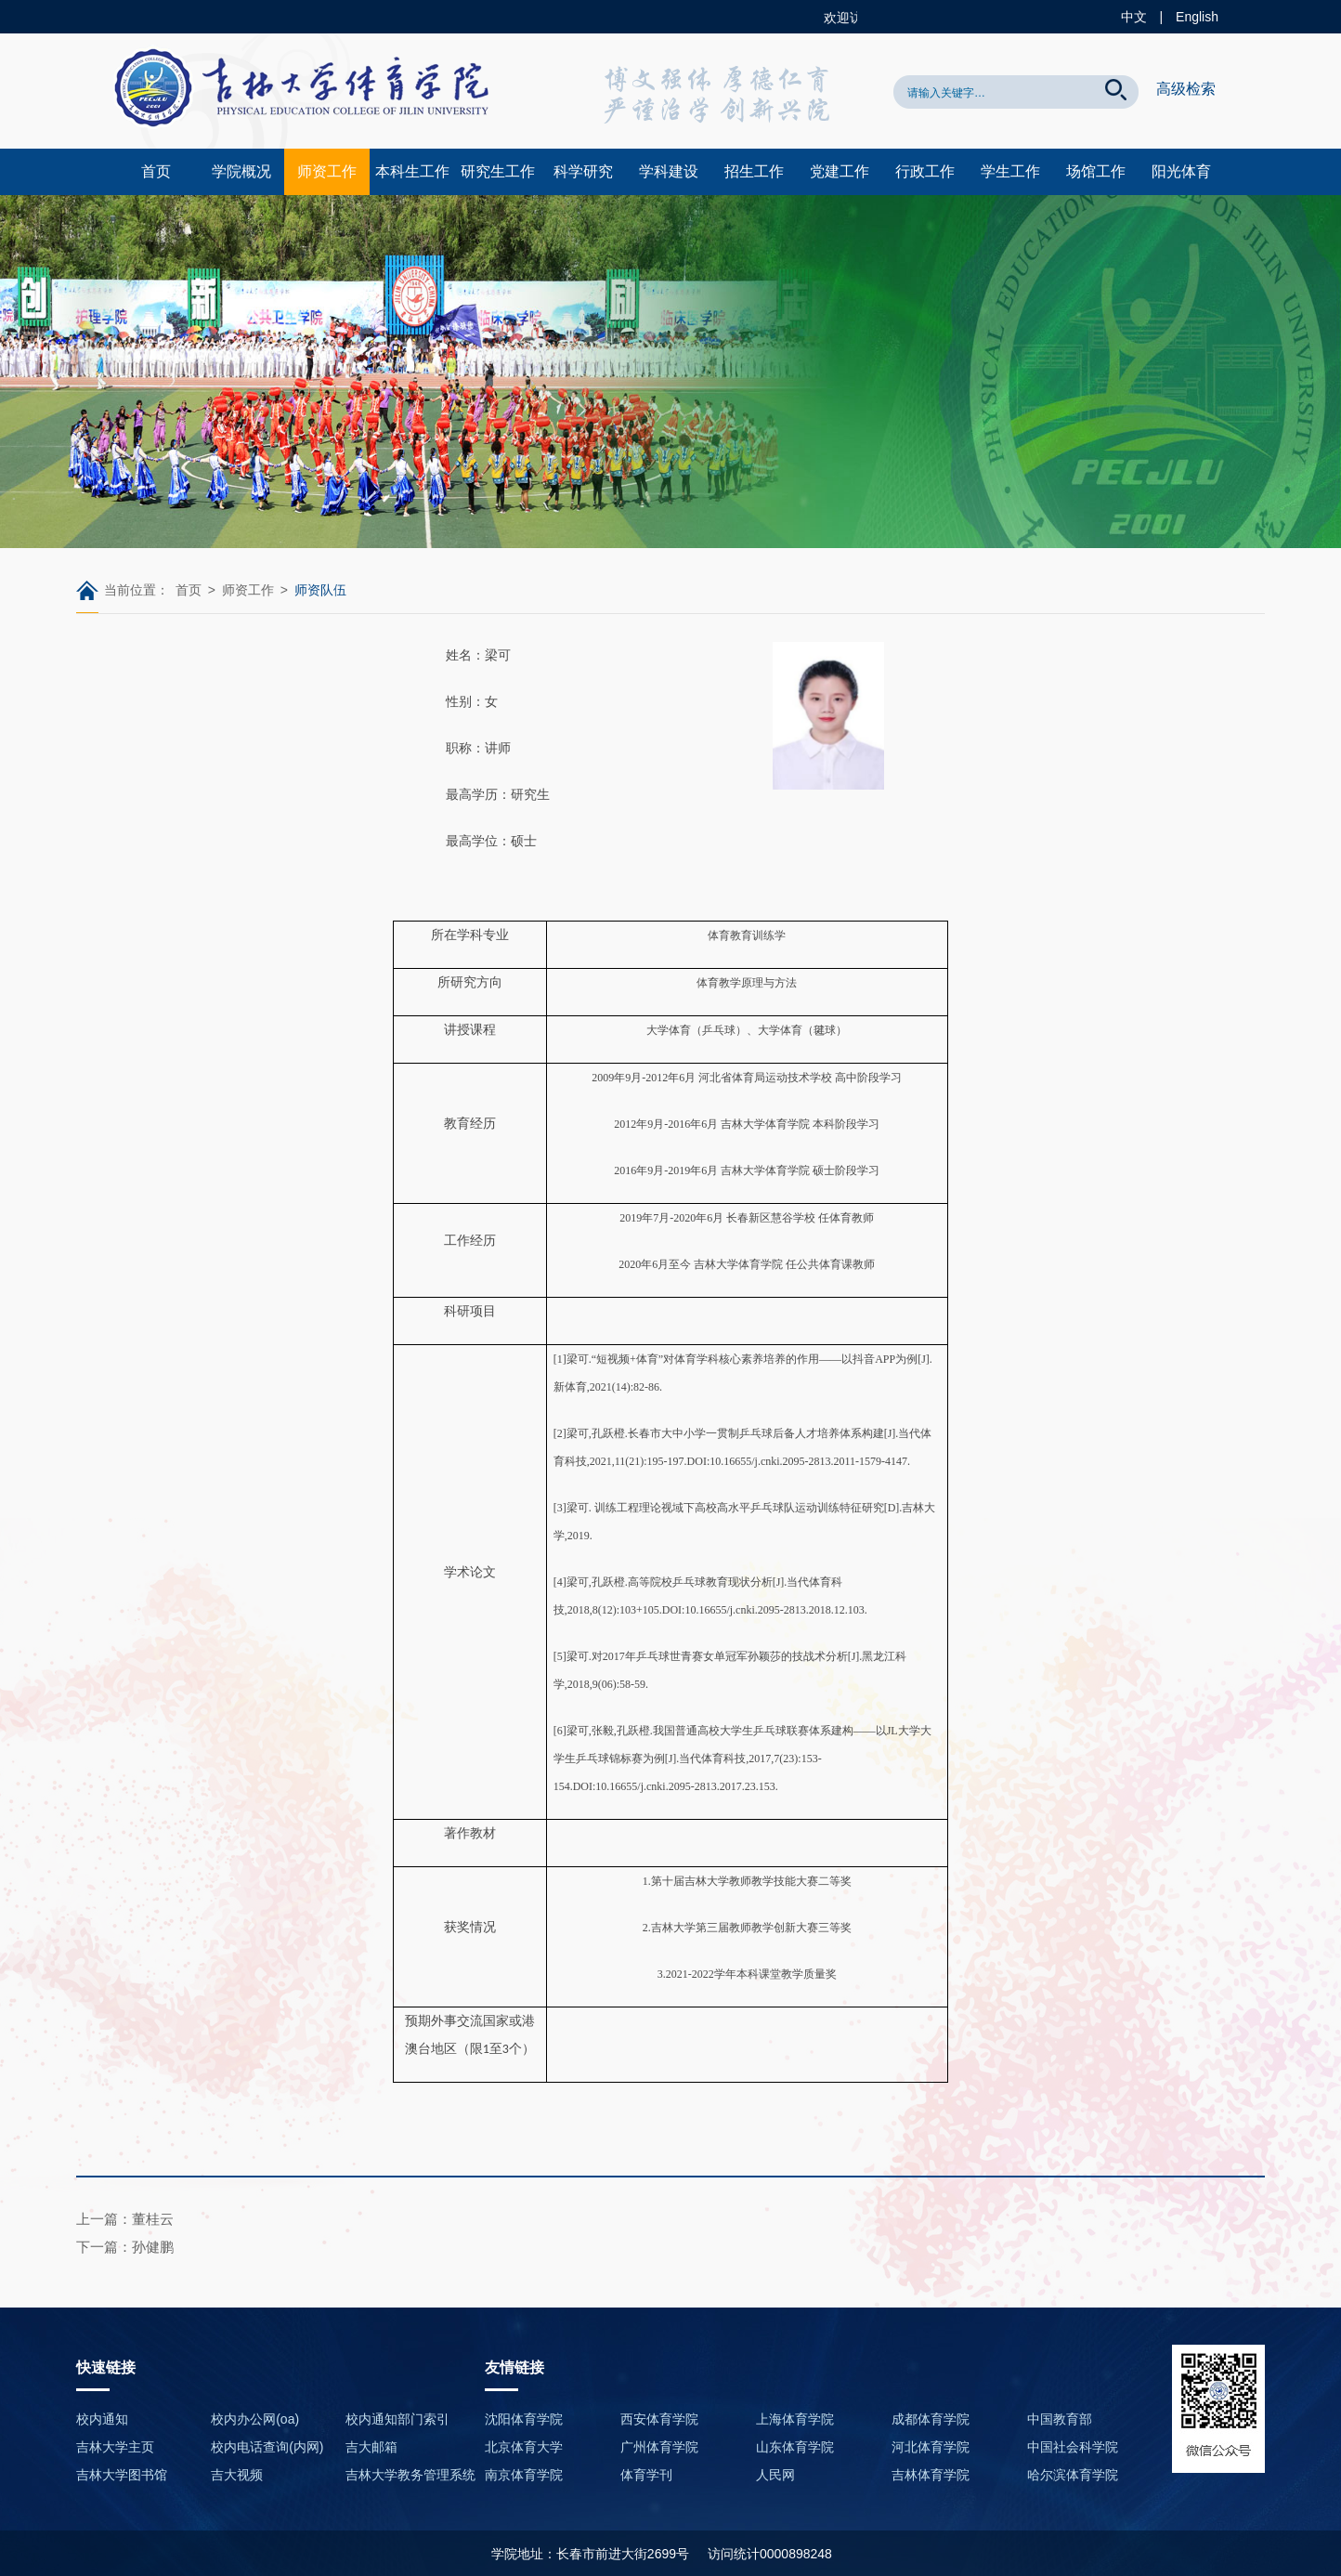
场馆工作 (1096, 171)
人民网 (775, 2474)
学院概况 (241, 171)
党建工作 (839, 171)
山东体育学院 (795, 2446)
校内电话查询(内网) (267, 2446)
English (1197, 16)
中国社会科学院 (1072, 2446)
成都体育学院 (931, 2419)
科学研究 (583, 171)
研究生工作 (498, 171)
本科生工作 (412, 171)
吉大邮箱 (371, 2446)
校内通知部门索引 (397, 2419)
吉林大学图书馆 (121, 2474)
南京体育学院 (524, 2474)
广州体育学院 (659, 2446)
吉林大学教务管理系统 (410, 2474)
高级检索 (1186, 89)
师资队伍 (320, 589)
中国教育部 (1059, 2419)
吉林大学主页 (115, 2446)
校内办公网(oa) (255, 2419)
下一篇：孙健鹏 (125, 2247)
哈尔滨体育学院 (1072, 2474)
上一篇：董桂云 (125, 2219)
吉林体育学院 (931, 2474)
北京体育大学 (524, 2446)
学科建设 (668, 171)
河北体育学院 (931, 2446)
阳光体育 (1181, 171)
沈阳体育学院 (524, 2419)
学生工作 (1010, 171)
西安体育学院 (659, 2419)
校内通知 (102, 2419)
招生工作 (754, 171)
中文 (1134, 16)
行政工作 (925, 171)
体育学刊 (646, 2474)
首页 (156, 171)
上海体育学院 (795, 2419)
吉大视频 (237, 2474)
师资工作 (327, 171)
